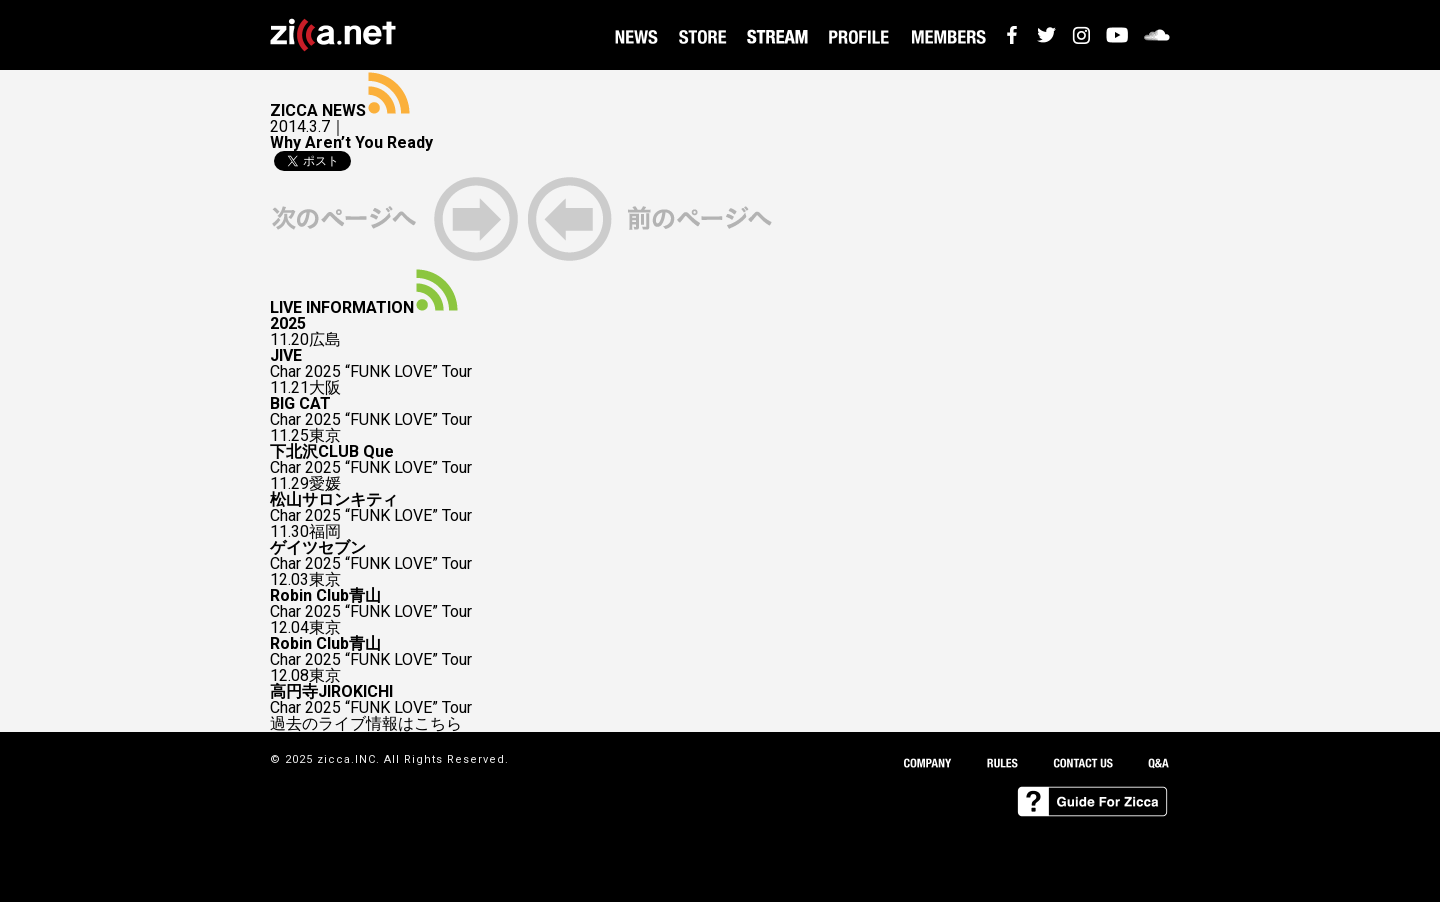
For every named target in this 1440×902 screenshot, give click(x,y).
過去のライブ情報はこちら (366, 724)
